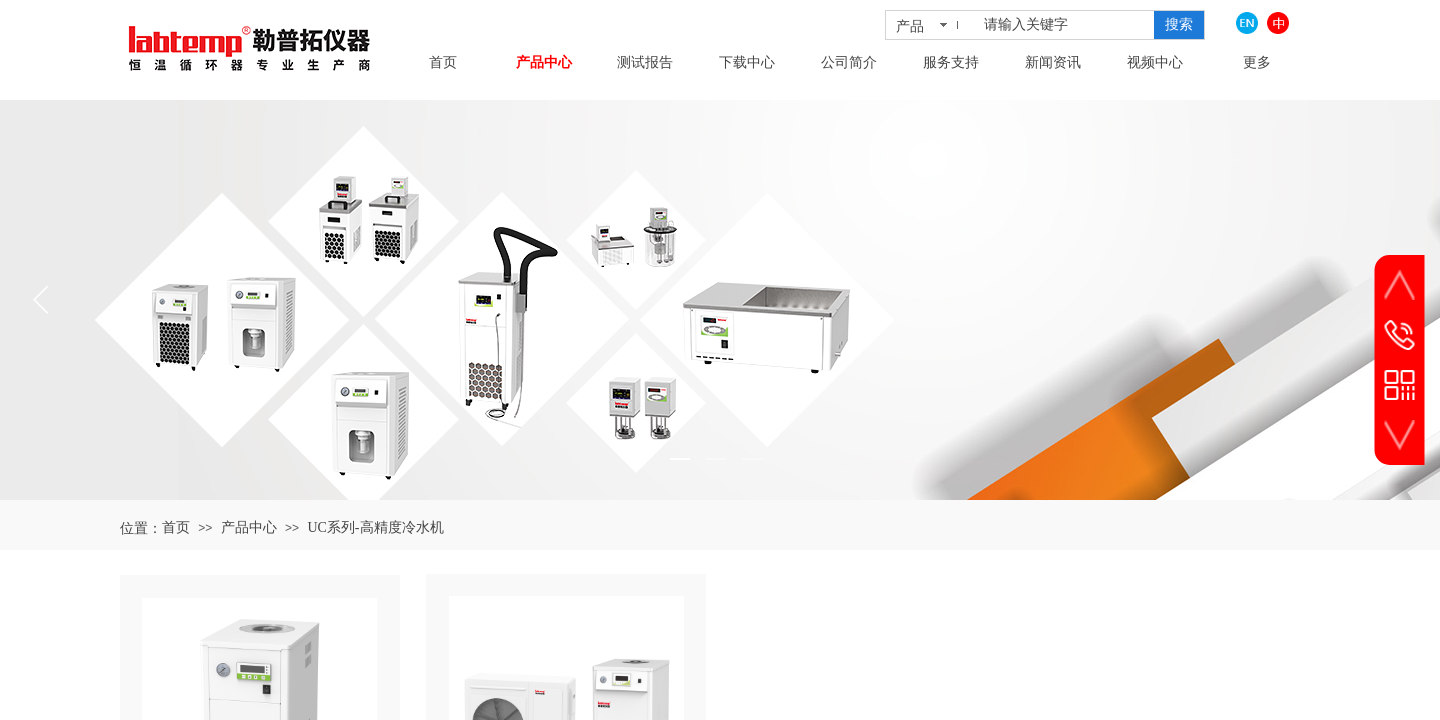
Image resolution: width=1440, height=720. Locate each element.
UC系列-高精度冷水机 (375, 527)
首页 (443, 62)
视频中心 (1155, 62)
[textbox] (1065, 25)
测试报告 (645, 62)
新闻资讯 (1053, 62)
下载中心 (747, 62)
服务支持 (951, 62)
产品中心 (544, 62)
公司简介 (849, 62)
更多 (1257, 62)
